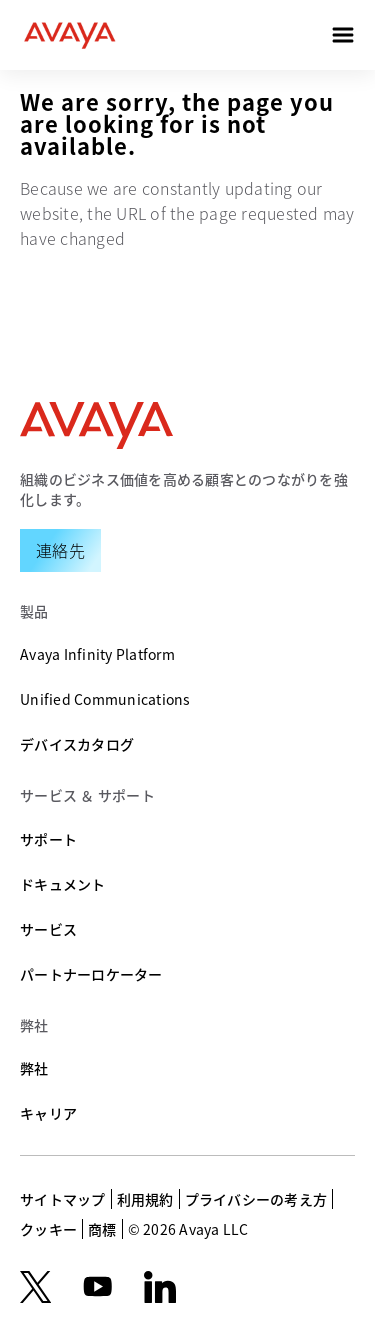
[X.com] (35, 1287)
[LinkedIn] (160, 1287)
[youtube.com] (98, 1287)
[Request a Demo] (60, 550)
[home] (70, 35)
